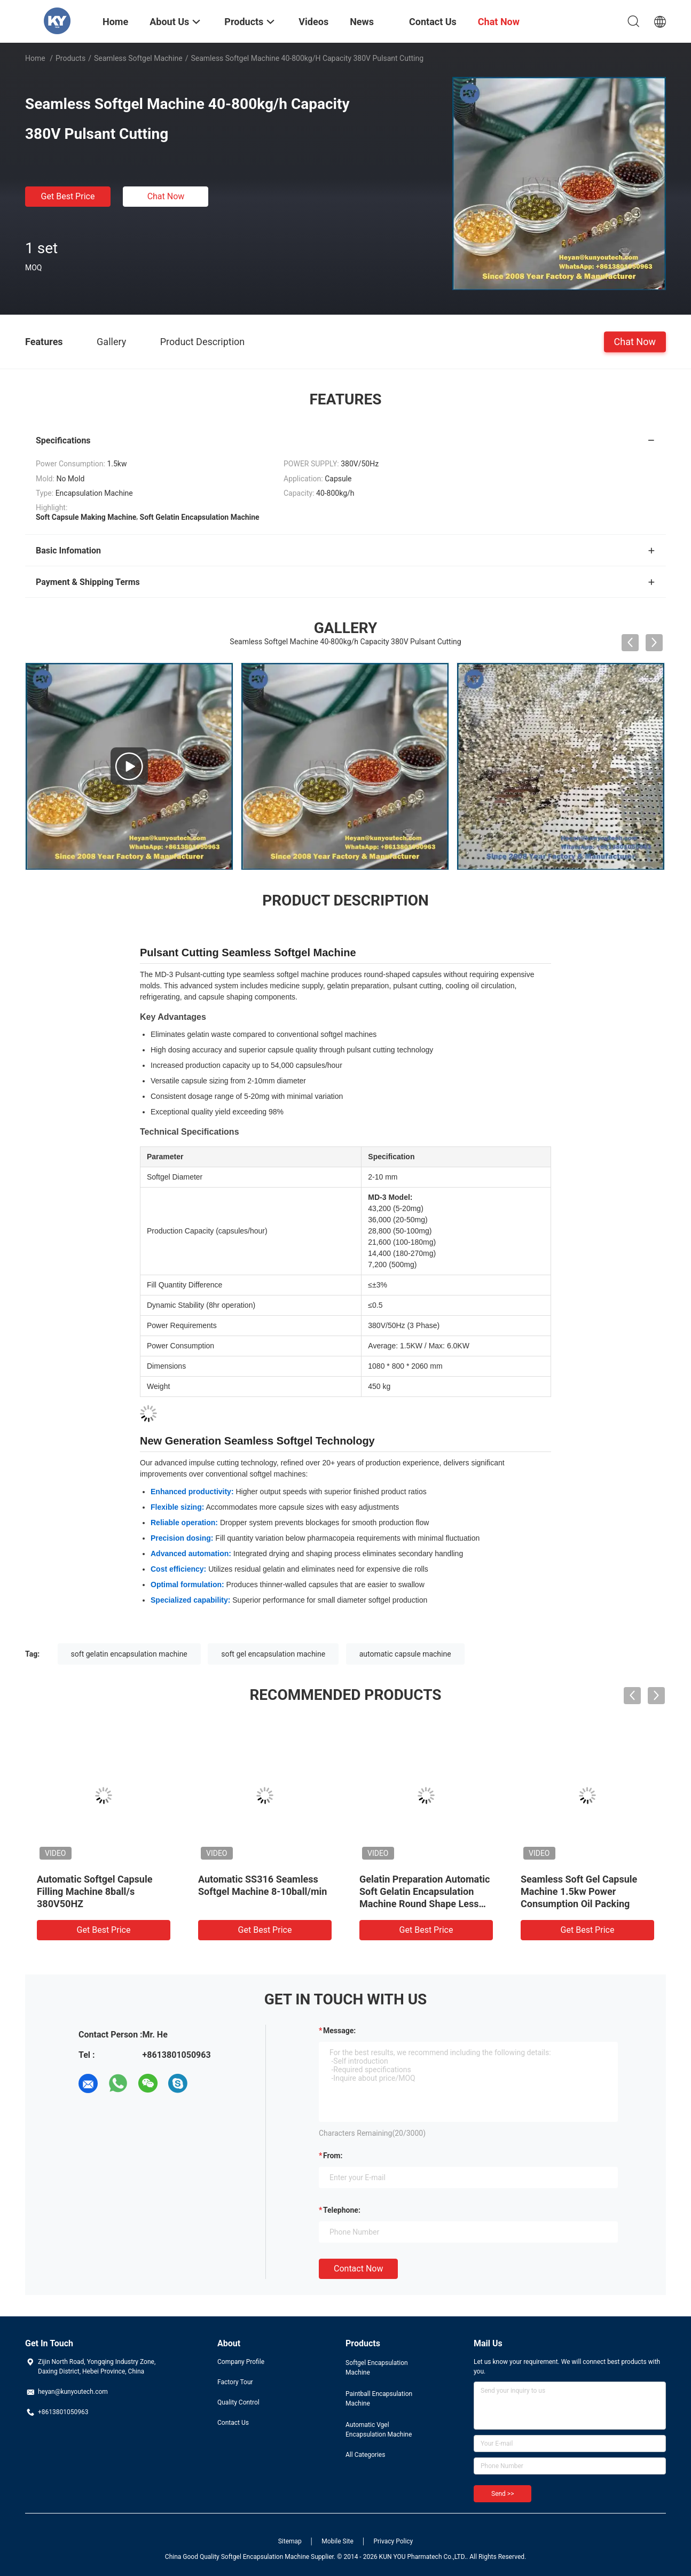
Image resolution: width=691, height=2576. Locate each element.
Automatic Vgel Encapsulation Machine (378, 2429)
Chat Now (166, 196)
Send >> (502, 2493)
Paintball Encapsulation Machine (378, 2398)
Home (35, 58)
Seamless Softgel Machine (138, 58)
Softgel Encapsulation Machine (376, 2367)
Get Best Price (68, 196)
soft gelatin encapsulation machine (129, 1654)
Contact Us (233, 2422)
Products (70, 58)
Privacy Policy (393, 2541)
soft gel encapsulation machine (273, 1654)
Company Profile (240, 2362)
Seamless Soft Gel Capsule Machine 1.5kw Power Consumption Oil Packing (579, 1891)
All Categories (365, 2454)
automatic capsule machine (405, 1654)
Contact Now (358, 2268)
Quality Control (238, 2402)
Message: (339, 2030)
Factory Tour (235, 2382)
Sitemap (290, 2541)
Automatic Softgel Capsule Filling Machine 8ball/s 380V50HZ (94, 1891)
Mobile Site (337, 2541)
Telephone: (341, 2210)
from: (332, 2155)
